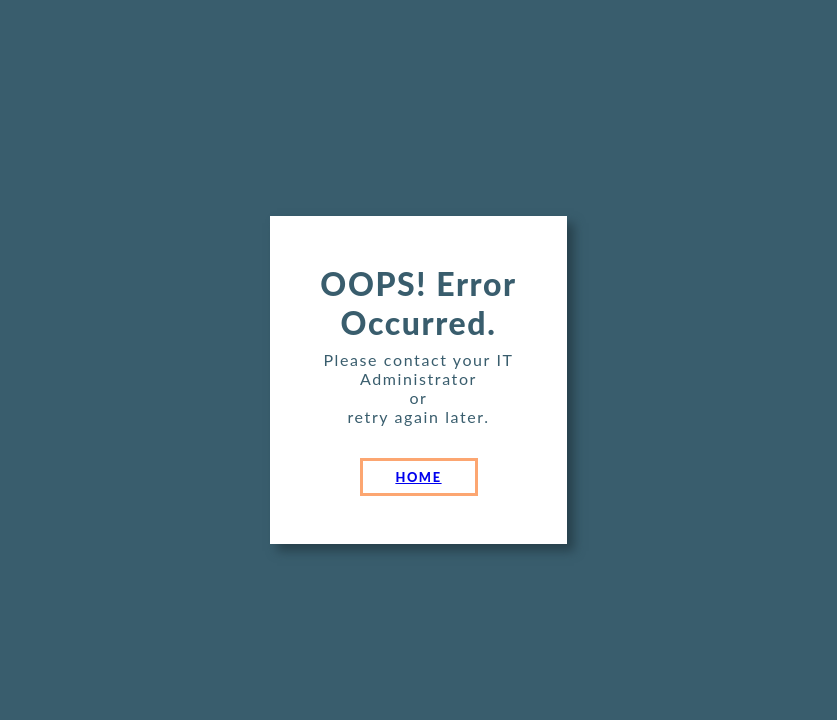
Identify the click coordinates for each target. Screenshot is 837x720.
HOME (418, 477)
